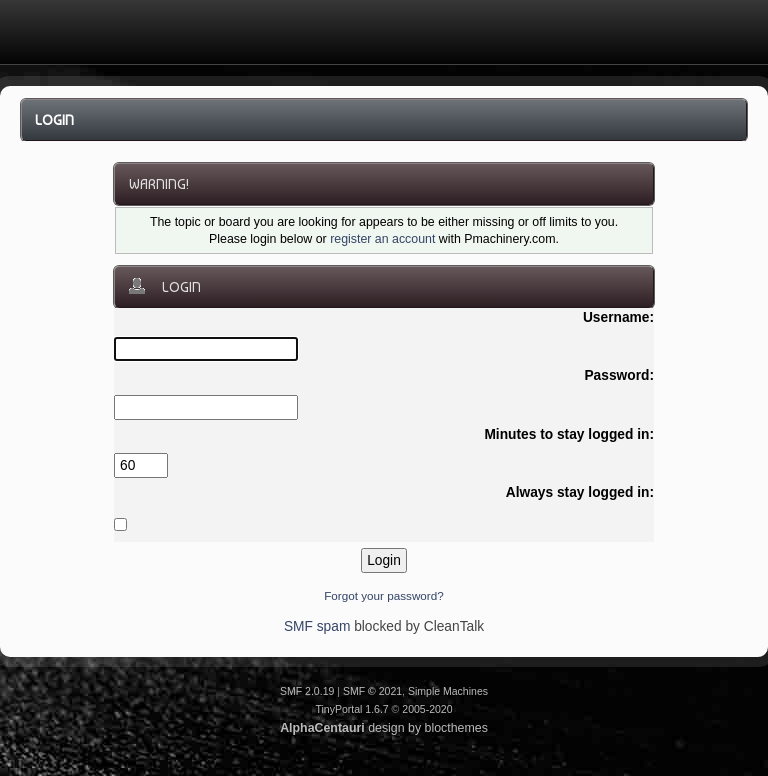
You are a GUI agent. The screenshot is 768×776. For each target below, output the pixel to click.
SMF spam (317, 626)
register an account (382, 239)
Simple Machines (448, 691)
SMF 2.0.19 (307, 691)
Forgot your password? (384, 595)
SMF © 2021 (372, 691)
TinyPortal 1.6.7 (351, 709)
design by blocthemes (384, 728)
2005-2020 (427, 709)
